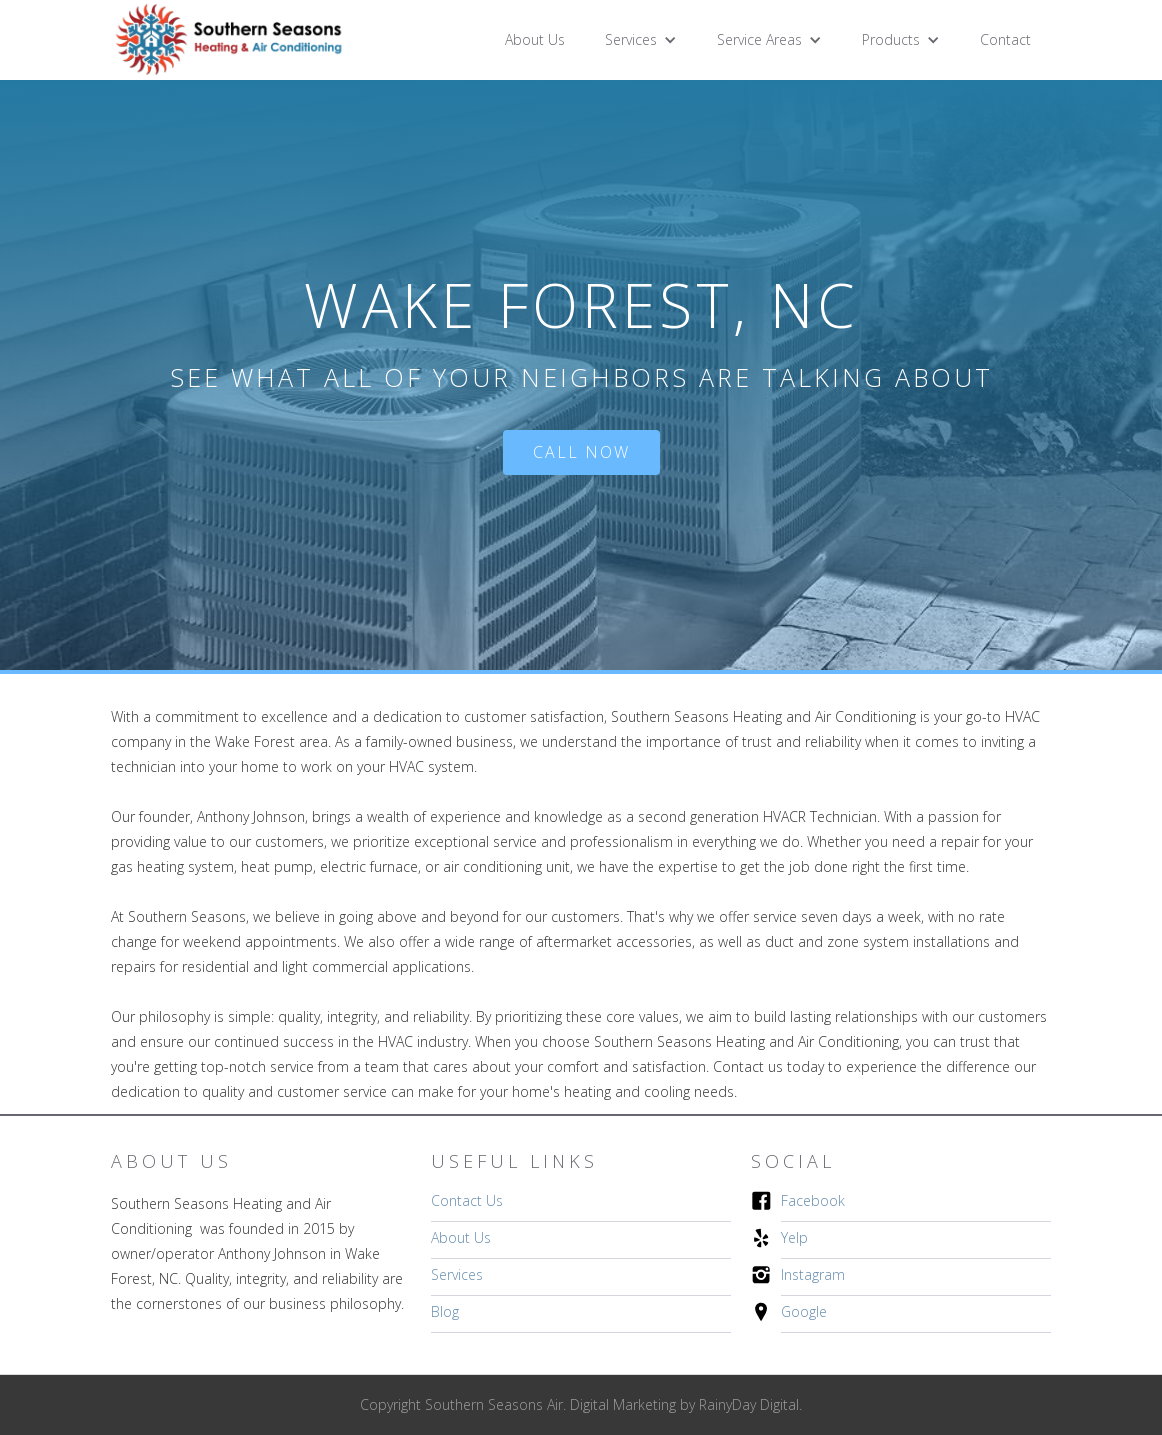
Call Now (581, 452)
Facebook (813, 1200)
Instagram (813, 1274)
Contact (1005, 39)
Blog (445, 1311)
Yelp (794, 1237)
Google (804, 1311)
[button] (641, 40)
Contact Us (467, 1200)
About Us (535, 39)
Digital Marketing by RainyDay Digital (684, 1404)
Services (457, 1274)
